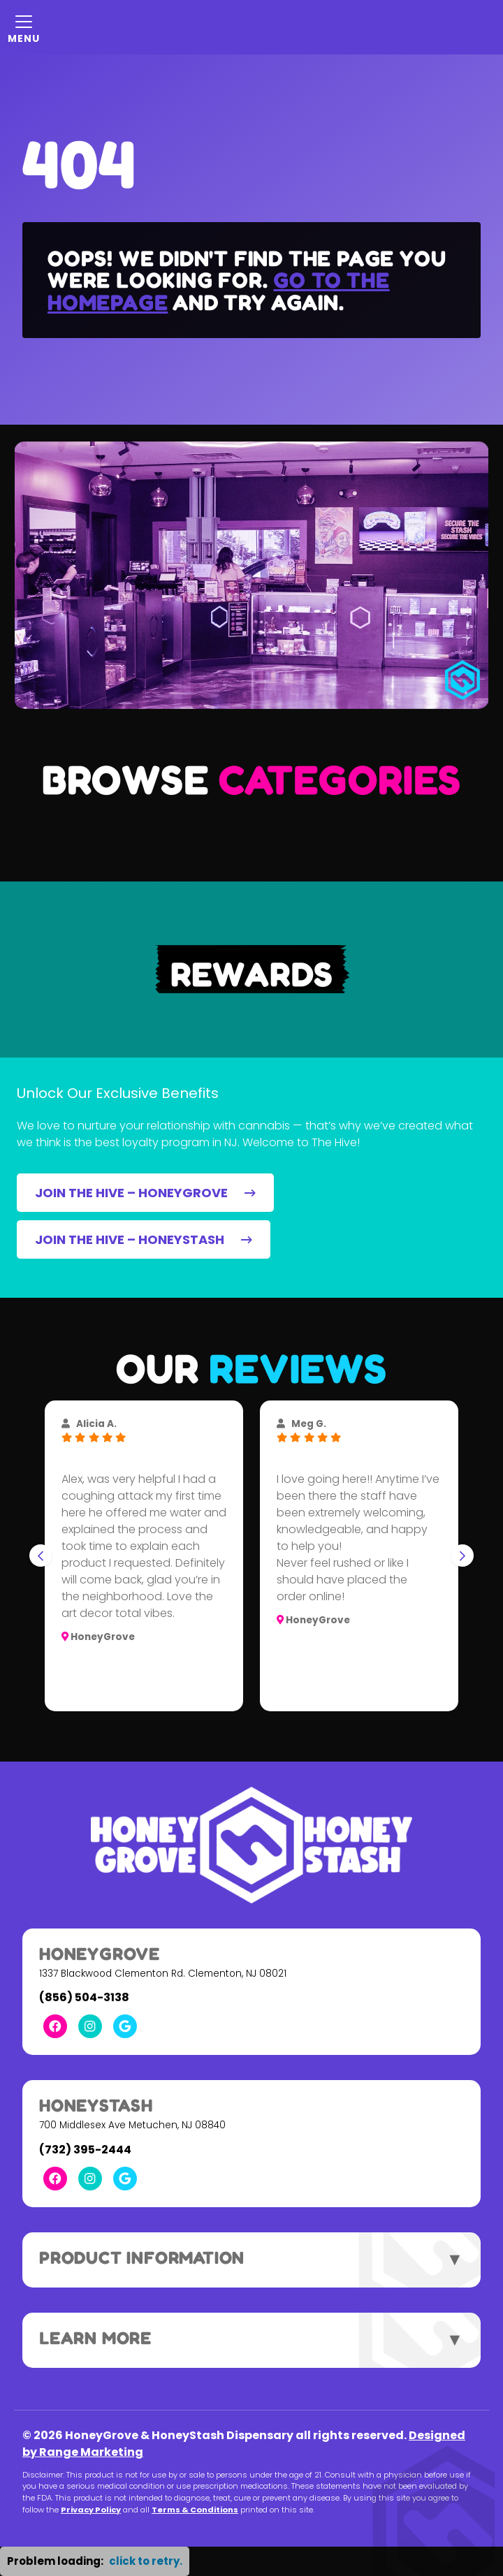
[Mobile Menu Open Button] (23, 27)
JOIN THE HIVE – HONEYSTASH (143, 1239)
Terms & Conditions (195, 2509)
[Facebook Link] (55, 2026)
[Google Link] (125, 2026)
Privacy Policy (91, 2509)
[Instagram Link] (90, 2026)
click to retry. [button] (145, 2561)
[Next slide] (462, 1555)
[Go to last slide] (40, 1555)
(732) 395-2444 (85, 2150)
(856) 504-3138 (84, 1997)
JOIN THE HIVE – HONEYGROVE (145, 1192)
